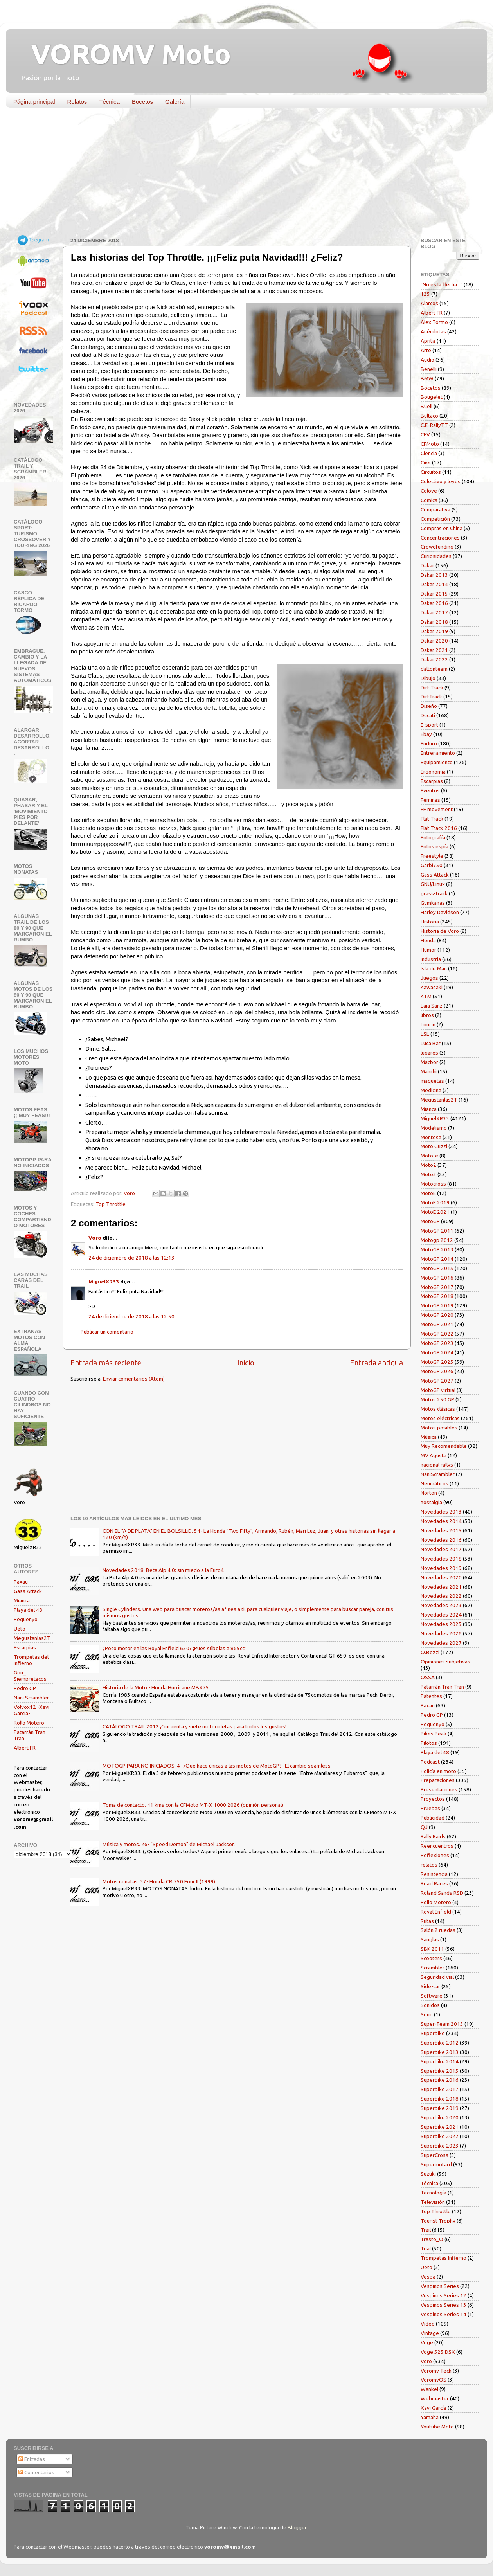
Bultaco (429, 415)
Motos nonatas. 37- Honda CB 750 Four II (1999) (159, 1881)
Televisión (433, 2202)
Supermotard (436, 2164)
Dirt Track (432, 687)
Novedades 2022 (441, 1596)
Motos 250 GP (437, 1399)
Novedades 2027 (441, 1643)
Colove (429, 491)
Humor (428, 950)
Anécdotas (433, 331)
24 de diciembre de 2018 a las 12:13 (131, 1258)
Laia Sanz (432, 1006)
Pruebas (430, 1808)
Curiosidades (436, 556)
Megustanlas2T (32, 1638)
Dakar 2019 (434, 631)
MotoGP (430, 1221)
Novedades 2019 (441, 1568)
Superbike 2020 (440, 2117)
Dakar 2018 (434, 622)
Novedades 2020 (441, 1577)
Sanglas (430, 1939)
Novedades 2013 (441, 1512)
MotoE (428, 1193)
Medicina (431, 1090)
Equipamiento (437, 762)
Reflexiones (435, 1855)
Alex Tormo (434, 322)
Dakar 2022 (434, 659)
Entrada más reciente (105, 1362)
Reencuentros (437, 1846)
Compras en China (441, 528)
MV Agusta (433, 1455)
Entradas (31, 2459)
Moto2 (428, 1165)
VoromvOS (433, 2379)
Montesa (431, 1137)
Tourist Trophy (438, 2221)
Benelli (429, 369)
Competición (435, 519)
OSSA (428, 1677)
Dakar (427, 565)
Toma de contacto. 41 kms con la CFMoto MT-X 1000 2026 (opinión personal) (193, 1805)
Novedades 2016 (441, 1540)
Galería (174, 101)
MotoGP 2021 (437, 1324)
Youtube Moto (437, 2426)
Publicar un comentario (107, 1332)
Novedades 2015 (441, 1530)
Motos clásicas (438, 1409)
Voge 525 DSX (438, 2352)
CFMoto (430, 444)
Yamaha (430, 2417)
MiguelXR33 (103, 1281)
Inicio (245, 1362)
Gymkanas (433, 903)
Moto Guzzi (434, 1146)
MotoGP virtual (438, 1390)
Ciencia (429, 453)
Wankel (429, 2389)
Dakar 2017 (434, 612)
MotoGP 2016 (437, 1277)
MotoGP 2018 (437, 1296)
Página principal (34, 101)
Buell (426, 406)
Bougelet (432, 397)
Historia (430, 921)
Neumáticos (434, 1483)
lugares (429, 1052)
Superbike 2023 (440, 2145)
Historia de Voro (440, 931)
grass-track (434, 893)
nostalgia (431, 1502)
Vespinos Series (440, 2286)
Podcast (430, 1762)
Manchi (429, 1071)
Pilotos (429, 1743)
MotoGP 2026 (437, 1371)
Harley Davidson (440, 912)
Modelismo (434, 1128)
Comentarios (36, 2472)
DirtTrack (431, 696)
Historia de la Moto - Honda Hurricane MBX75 (156, 1687)
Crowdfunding (437, 547)
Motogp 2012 (437, 1240)
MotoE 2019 (435, 1202)
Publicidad (432, 1818)
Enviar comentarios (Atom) (134, 1378)
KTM (426, 996)
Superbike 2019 (440, 2108)
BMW (427, 378)
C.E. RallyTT (434, 425)
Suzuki (428, 2174)
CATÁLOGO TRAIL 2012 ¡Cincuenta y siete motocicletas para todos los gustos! (194, 1726)
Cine (426, 462)
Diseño (429, 706)
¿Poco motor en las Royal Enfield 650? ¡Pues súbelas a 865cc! (174, 1648)
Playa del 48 (28, 1610)
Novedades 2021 (441, 1587)
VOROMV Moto (124, 53)
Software (432, 1996)
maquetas (432, 1081)
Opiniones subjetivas (445, 1661)
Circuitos (431, 472)
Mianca (22, 1600)
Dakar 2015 (434, 593)
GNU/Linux (433, 884)
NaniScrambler (438, 1474)
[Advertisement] (240, 174)
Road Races (434, 1883)
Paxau (21, 1582)
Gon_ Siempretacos (30, 1675)
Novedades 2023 (441, 1605)
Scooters (431, 1958)
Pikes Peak (433, 1733)
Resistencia (434, 1874)
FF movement (437, 809)
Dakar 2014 (434, 584)
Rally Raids (433, 1836)
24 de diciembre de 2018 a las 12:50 (131, 1316)
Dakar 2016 (434, 603)
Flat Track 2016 (439, 828)
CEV (425, 434)
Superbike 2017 (440, 2089)
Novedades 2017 (441, 1549)
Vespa (428, 2277)
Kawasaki (432, 987)
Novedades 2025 (441, 1624)
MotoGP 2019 (437, 1305)
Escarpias (25, 1647)
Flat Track (432, 818)
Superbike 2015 (440, 2071)
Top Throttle (110, 1204)
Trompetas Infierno (443, 2258)
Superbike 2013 (440, 2052)
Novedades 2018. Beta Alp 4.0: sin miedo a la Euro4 (163, 1570)
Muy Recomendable (444, 1446)
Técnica (109, 101)
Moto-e (429, 1155)
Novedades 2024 (441, 1614)
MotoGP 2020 (437, 1315)
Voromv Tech (436, 2370)
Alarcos (429, 303)
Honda (428, 940)
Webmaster (435, 2398)
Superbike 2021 (440, 2127)
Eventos (430, 790)
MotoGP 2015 (437, 1268)
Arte (426, 350)
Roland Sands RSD (442, 1893)
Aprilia (428, 341)
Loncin (428, 1024)
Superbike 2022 (440, 2136)
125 (425, 294)
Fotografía (433, 837)
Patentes (431, 1696)
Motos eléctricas (440, 1418)
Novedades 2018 (441, 1558)
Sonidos (430, 2005)
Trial (426, 2248)
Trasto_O (432, 2239)
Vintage (430, 2333)
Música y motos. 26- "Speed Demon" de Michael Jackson (169, 1844)
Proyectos (433, 1799)
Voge (427, 2342)
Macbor (429, 1062)
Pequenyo (26, 1619)
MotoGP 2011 (437, 1231)
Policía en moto (438, 1771)
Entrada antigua (376, 1362)
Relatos (77, 101)
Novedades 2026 (441, 1633)
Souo (427, 2014)
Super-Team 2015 (442, 2024)
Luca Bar (431, 1043)
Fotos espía (434, 846)
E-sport (429, 725)
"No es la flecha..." (441, 284)
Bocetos (142, 101)
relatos (429, 1864)
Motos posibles (439, 1427)
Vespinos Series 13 (443, 2305)
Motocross (433, 1184)
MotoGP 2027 (437, 1380)
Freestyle (432, 856)
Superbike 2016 (440, 2080)
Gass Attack (28, 1591)
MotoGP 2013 (437, 1249)
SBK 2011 (432, 1949)
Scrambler (432, 1967)
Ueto (19, 1629)
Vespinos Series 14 (443, 2314)
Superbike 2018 (440, 2098)
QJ (424, 1827)
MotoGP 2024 (437, 1352)
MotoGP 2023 (437, 1343)
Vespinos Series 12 (443, 2295)
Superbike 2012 (440, 2043)
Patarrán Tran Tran (442, 1686)
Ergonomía (433, 772)
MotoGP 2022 (437, 1333)
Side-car (430, 1986)
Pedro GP (25, 1688)
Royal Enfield (436, 1911)
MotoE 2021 (435, 1212)
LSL (425, 1034)
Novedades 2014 (441, 1521)
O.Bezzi (430, 1652)
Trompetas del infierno (31, 1660)
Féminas (430, 800)
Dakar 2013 (434, 575)
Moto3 (428, 1174)
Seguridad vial (437, 1977)
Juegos (429, 978)
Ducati (428, 715)
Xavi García (433, 2408)
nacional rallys (437, 1465)
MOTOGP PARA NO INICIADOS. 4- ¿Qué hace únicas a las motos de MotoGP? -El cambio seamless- (218, 1765)
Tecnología (433, 2192)
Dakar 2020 (434, 640)
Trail (426, 2230)
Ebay (426, 734)
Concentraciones (440, 538)
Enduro (429, 743)
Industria (431, 959)
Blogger (297, 2527)
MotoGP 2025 (437, 1362)
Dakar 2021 (434, 650)
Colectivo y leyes (441, 481)
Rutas (427, 1921)
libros (427, 1015)
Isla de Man (434, 968)
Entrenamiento (438, 753)
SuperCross (434, 2155)
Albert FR (25, 1747)
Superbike (433, 2033)
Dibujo (428, 678)
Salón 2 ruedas (438, 1930)
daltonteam (434, 669)
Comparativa (435, 509)
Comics (429, 500)
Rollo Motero (29, 1722)
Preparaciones (438, 1780)
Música (429, 1437)
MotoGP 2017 (437, 1287)
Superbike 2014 (440, 2061)
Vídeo (428, 2323)
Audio (427, 359)
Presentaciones (439, 1789)
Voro (94, 1238)
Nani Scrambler (31, 1697)
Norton (429, 1493)
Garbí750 (432, 865)
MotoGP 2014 (437, 1259)
